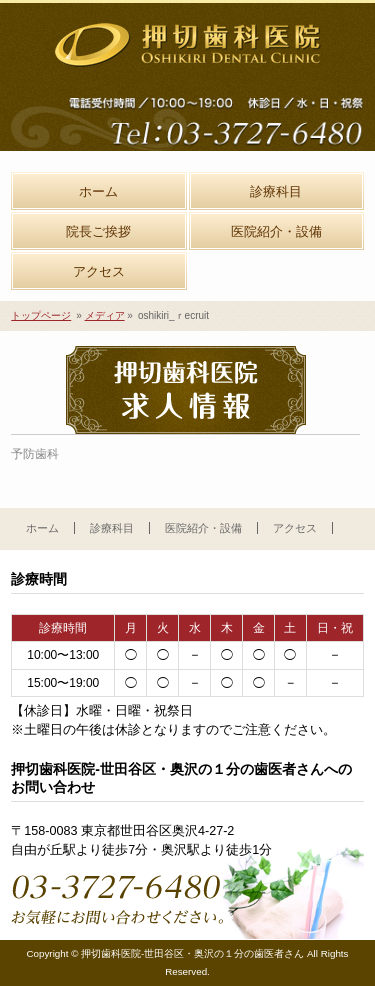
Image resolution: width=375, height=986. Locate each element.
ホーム (42, 528)
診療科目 (112, 528)
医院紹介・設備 (203, 528)
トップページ (41, 315)
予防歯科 (35, 454)
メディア (105, 315)
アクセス (295, 528)
